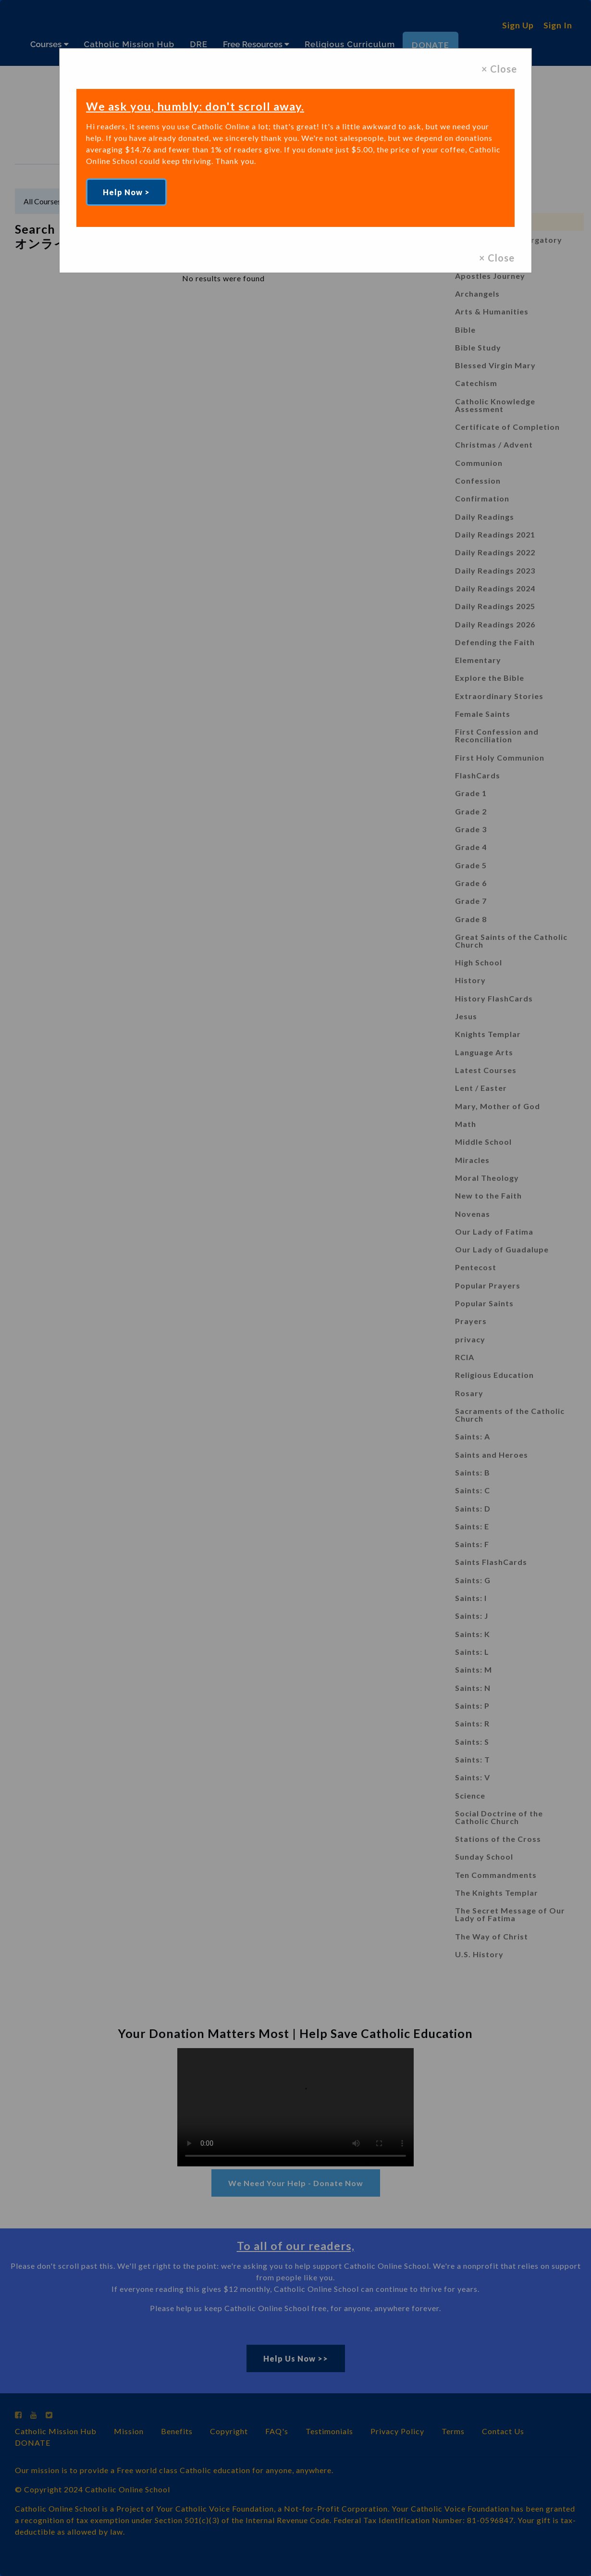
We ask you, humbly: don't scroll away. (199, 106)
